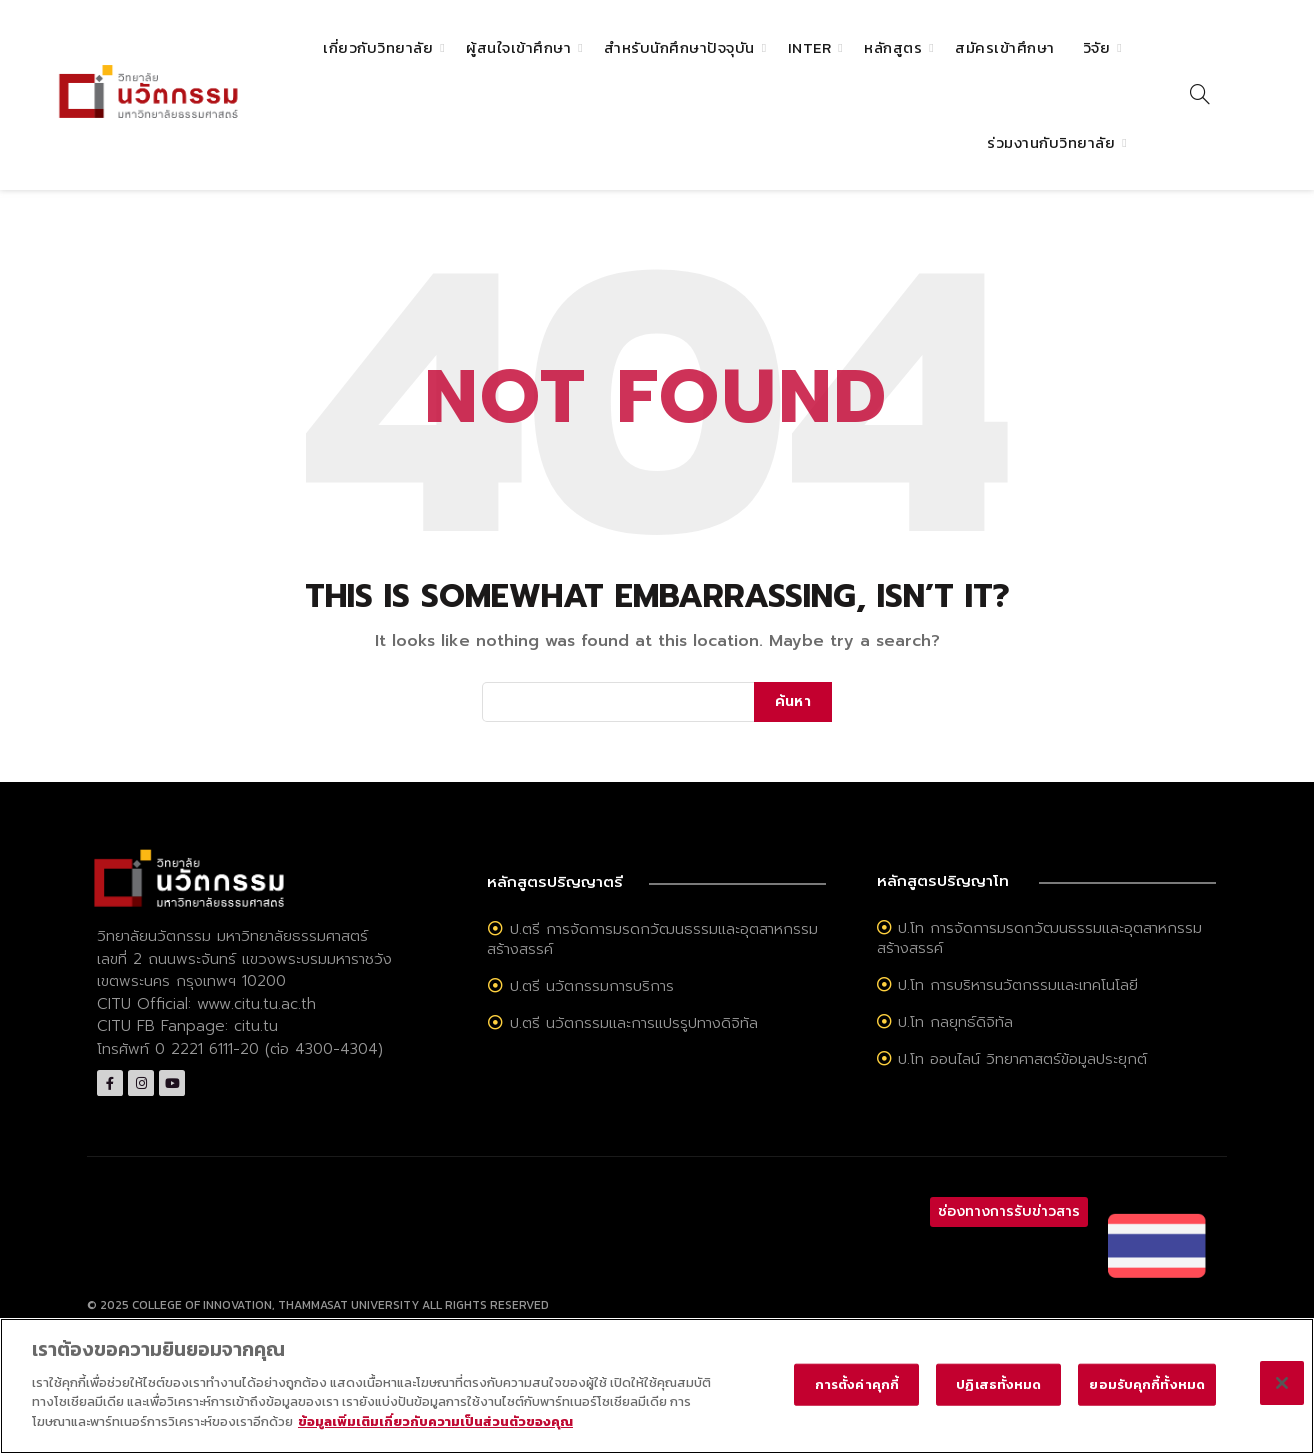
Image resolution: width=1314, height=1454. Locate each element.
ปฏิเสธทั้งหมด (998, 1398)
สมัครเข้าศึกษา (1005, 47)
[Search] (1200, 94)
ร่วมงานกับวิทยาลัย (1051, 142)
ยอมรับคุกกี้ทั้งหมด (1147, 1398)
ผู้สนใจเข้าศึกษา (518, 47)
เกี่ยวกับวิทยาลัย (378, 47)
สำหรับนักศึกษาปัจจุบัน (679, 47)
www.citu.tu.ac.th (256, 1004)
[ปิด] (1282, 1397)
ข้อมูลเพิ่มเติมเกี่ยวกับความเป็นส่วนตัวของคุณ (435, 1435)
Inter (810, 47)
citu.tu (256, 1026)
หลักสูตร (893, 47)
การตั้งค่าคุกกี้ (857, 1398)
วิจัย (1097, 47)
